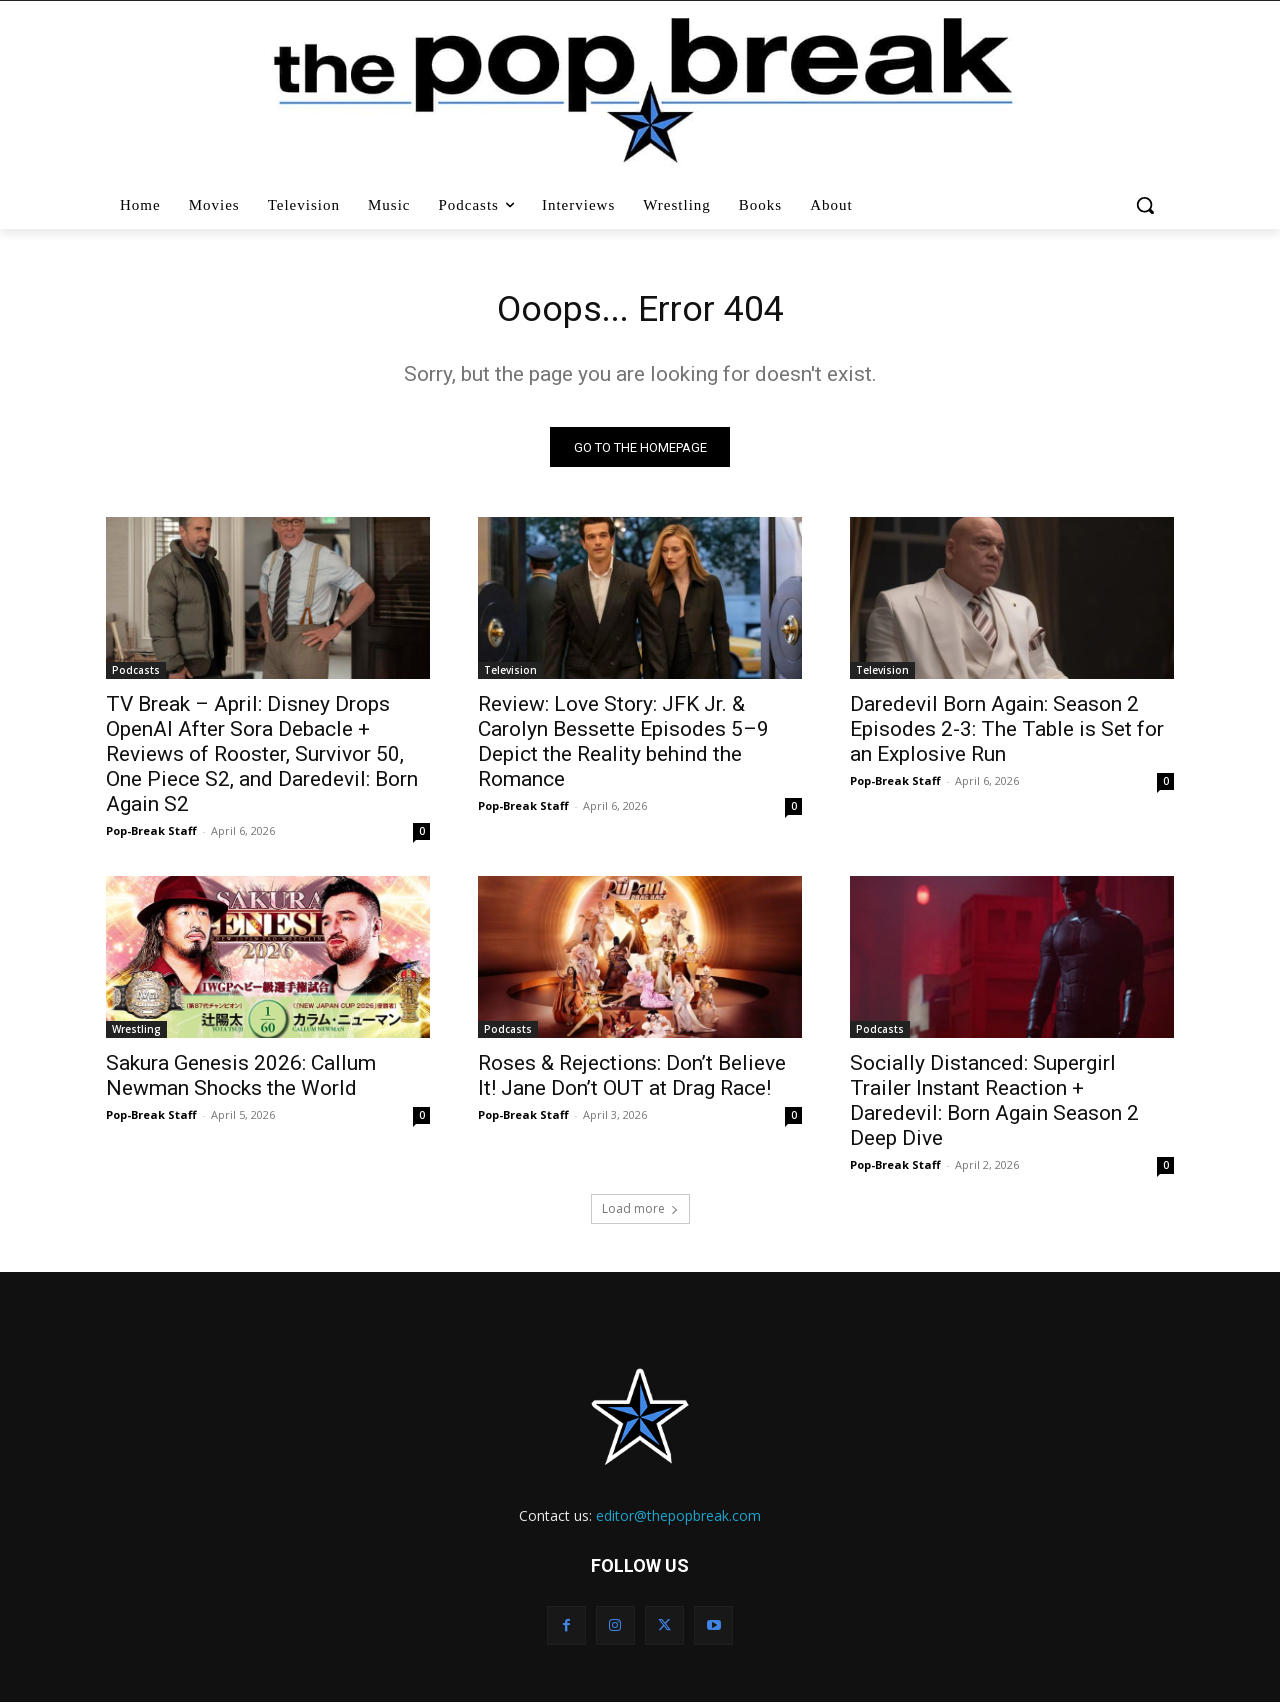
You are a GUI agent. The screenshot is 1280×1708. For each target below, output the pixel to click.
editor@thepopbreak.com (678, 1521)
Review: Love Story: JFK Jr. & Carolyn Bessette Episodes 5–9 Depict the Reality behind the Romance (623, 747)
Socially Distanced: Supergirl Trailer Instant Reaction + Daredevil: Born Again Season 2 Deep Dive (994, 1106)
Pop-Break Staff (151, 836)
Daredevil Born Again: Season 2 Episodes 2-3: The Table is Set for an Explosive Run (1007, 735)
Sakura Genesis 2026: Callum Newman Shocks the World (241, 1081)
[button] (1147, 205)
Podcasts (136, 676)
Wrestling (136, 1035)
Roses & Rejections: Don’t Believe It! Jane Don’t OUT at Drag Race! (632, 1081)
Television (510, 676)
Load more (640, 1214)
